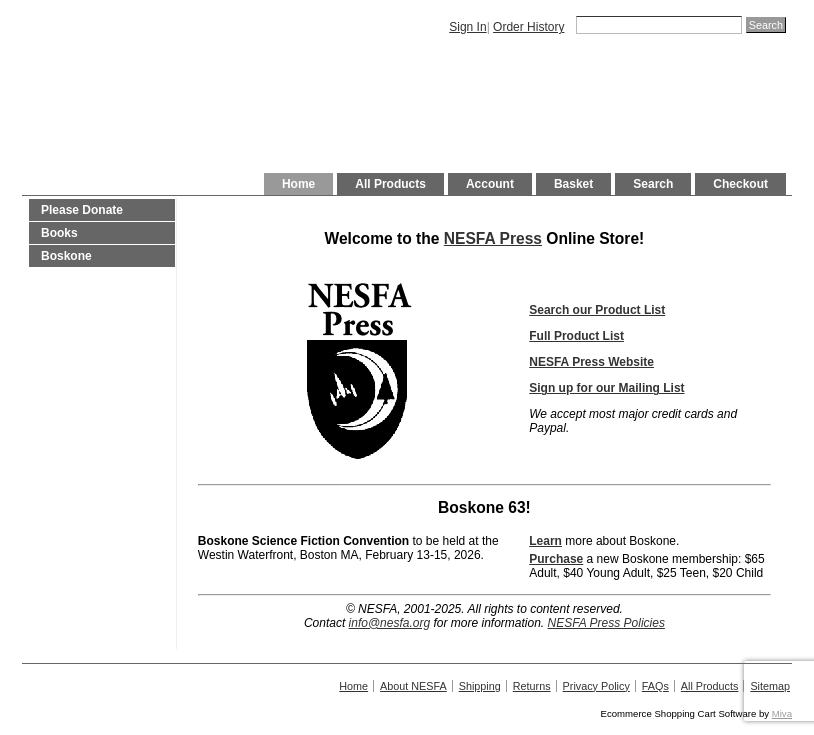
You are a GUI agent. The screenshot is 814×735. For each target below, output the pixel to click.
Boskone (66, 256)
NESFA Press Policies (606, 623)
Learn (545, 541)
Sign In (467, 27)
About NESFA (413, 686)
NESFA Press (493, 238)
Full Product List (576, 336)
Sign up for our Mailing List (606, 388)
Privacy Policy (596, 686)
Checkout (740, 184)
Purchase (556, 559)
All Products (390, 184)
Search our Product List (597, 310)
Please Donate (82, 210)
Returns (532, 686)
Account (490, 184)
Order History (528, 27)
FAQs (655, 686)
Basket (573, 184)
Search (653, 184)
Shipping (480, 686)
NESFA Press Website (591, 362)
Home (298, 184)
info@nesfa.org (390, 623)
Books (59, 233)
